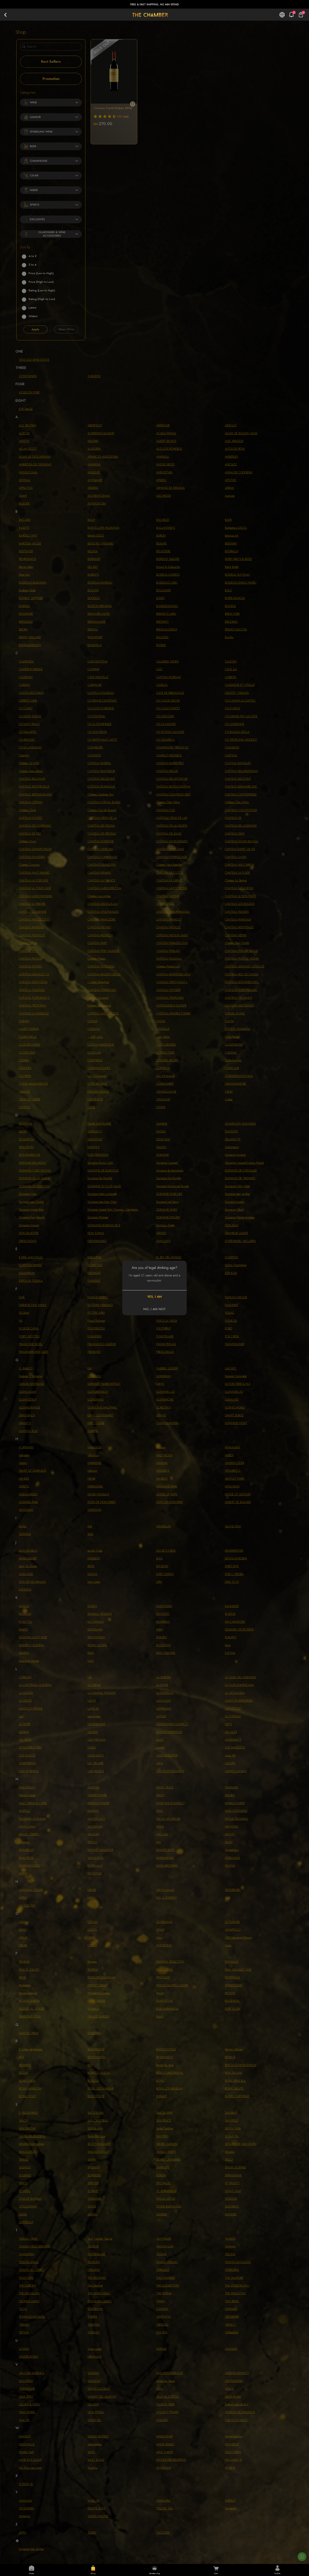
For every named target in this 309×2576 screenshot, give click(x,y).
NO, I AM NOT (154, 1309)
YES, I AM (154, 1296)
